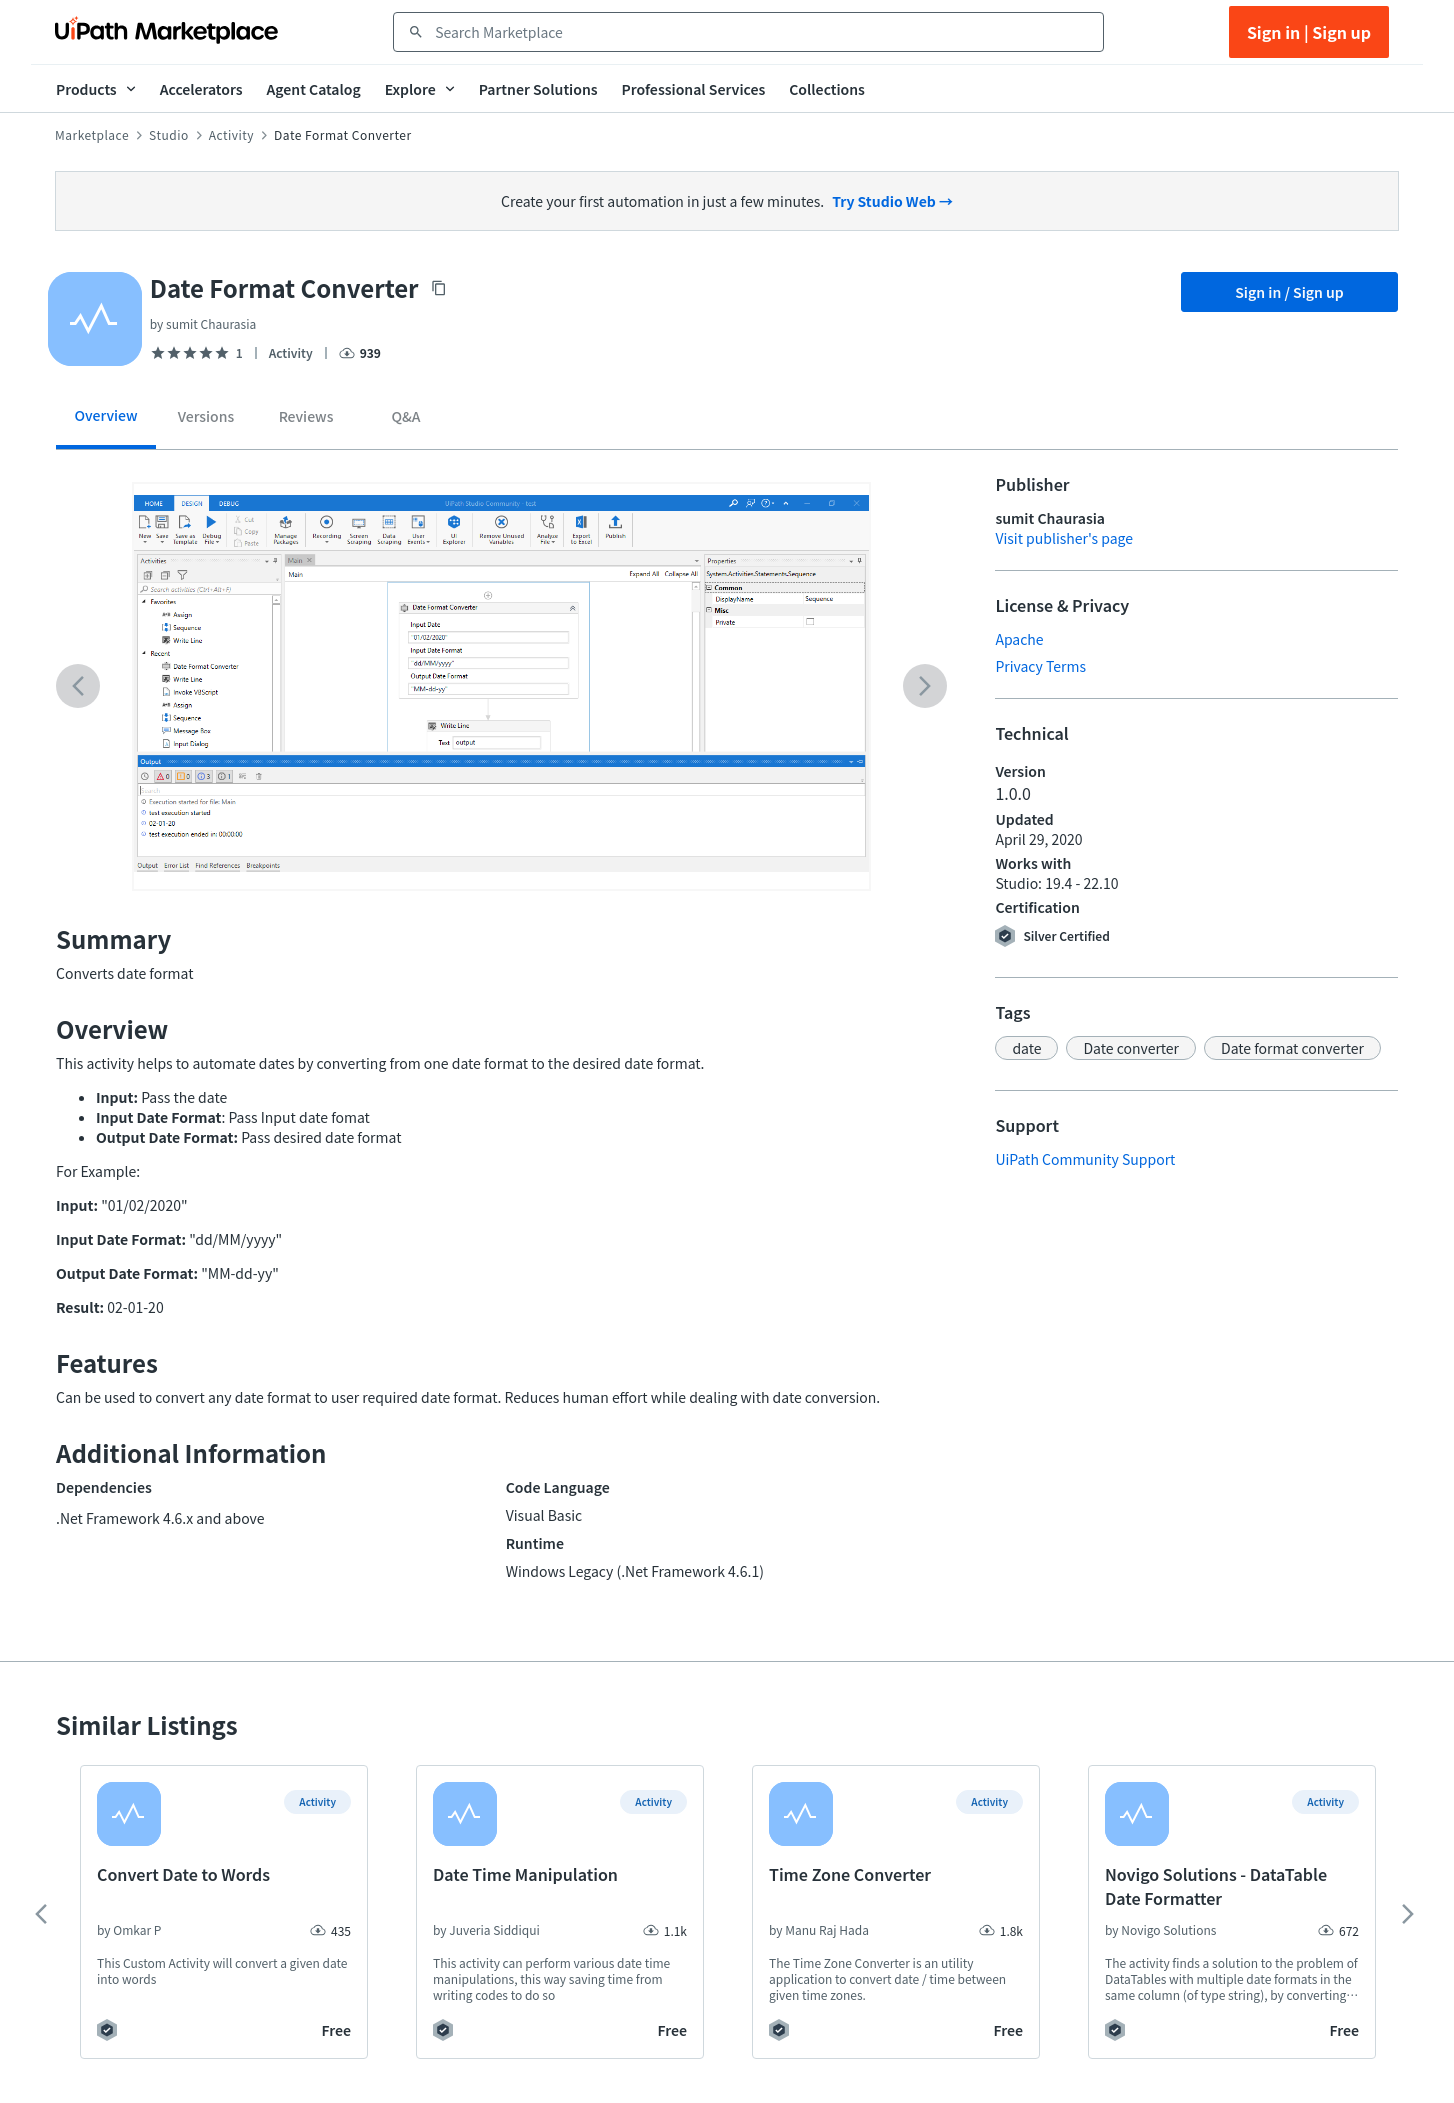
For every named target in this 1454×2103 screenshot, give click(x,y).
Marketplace (92, 135)
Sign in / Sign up (1289, 292)
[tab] (106, 422)
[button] (1026, 1048)
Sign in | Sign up (1309, 32)
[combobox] (762, 32)
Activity (231, 135)
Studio (169, 135)
